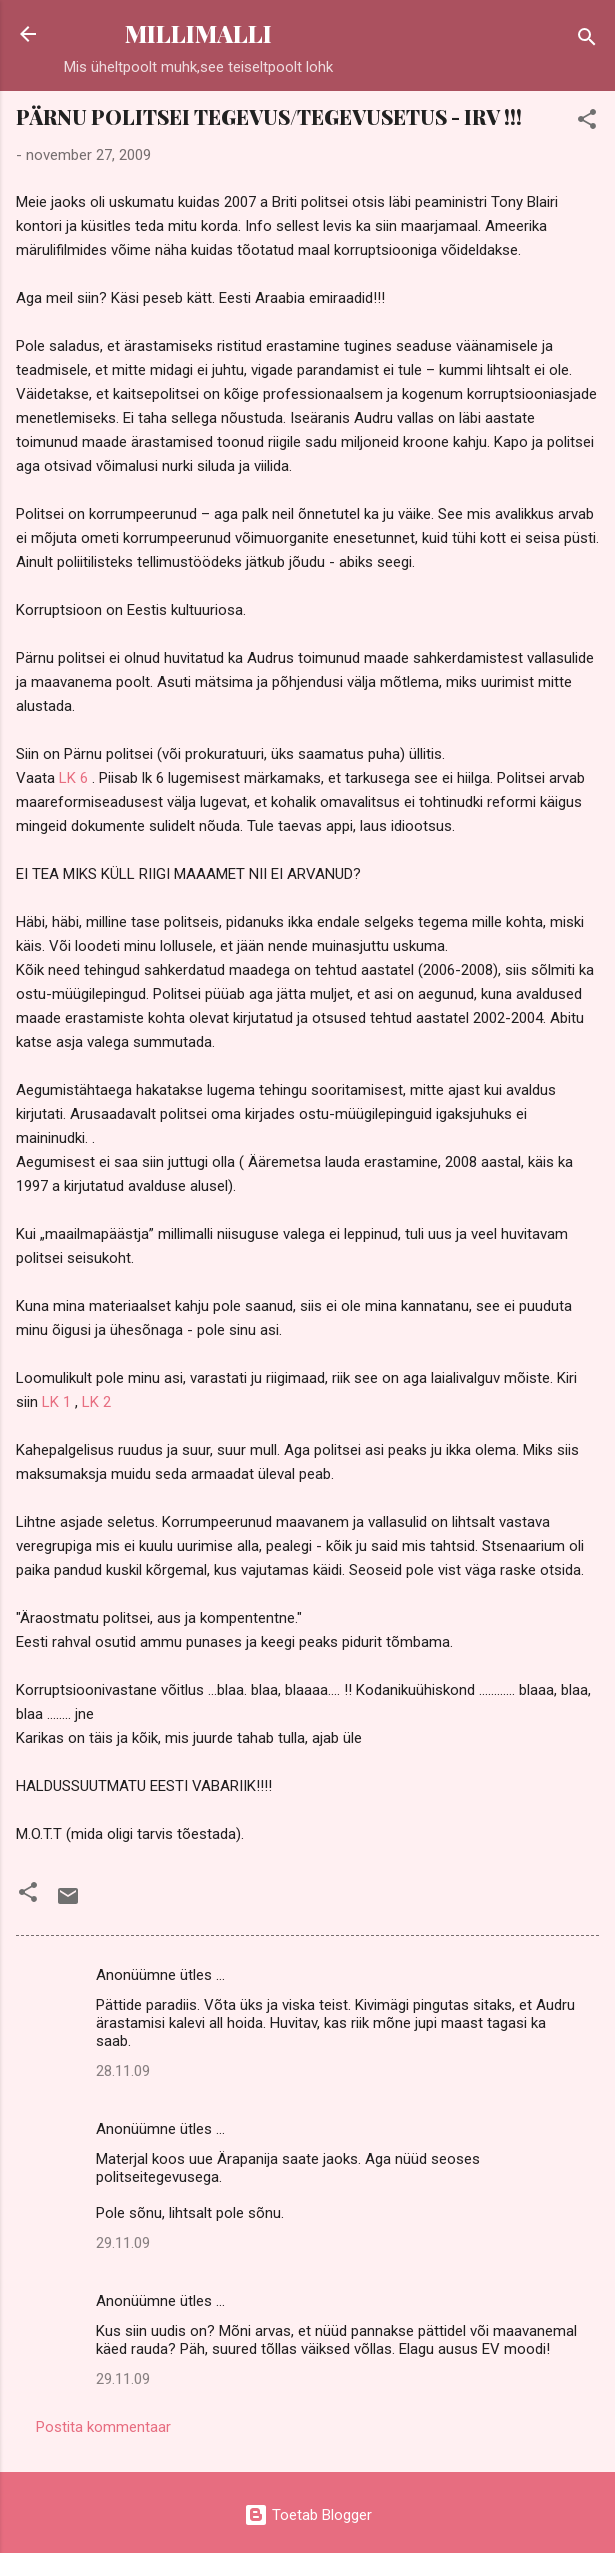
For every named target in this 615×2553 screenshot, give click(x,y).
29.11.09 (123, 2243)
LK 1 (56, 1402)
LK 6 (73, 778)
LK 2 (96, 1402)
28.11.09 (123, 2071)
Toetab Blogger (308, 2515)
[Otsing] (587, 40)
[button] (587, 122)
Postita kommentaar (103, 2427)
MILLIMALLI (198, 33)
